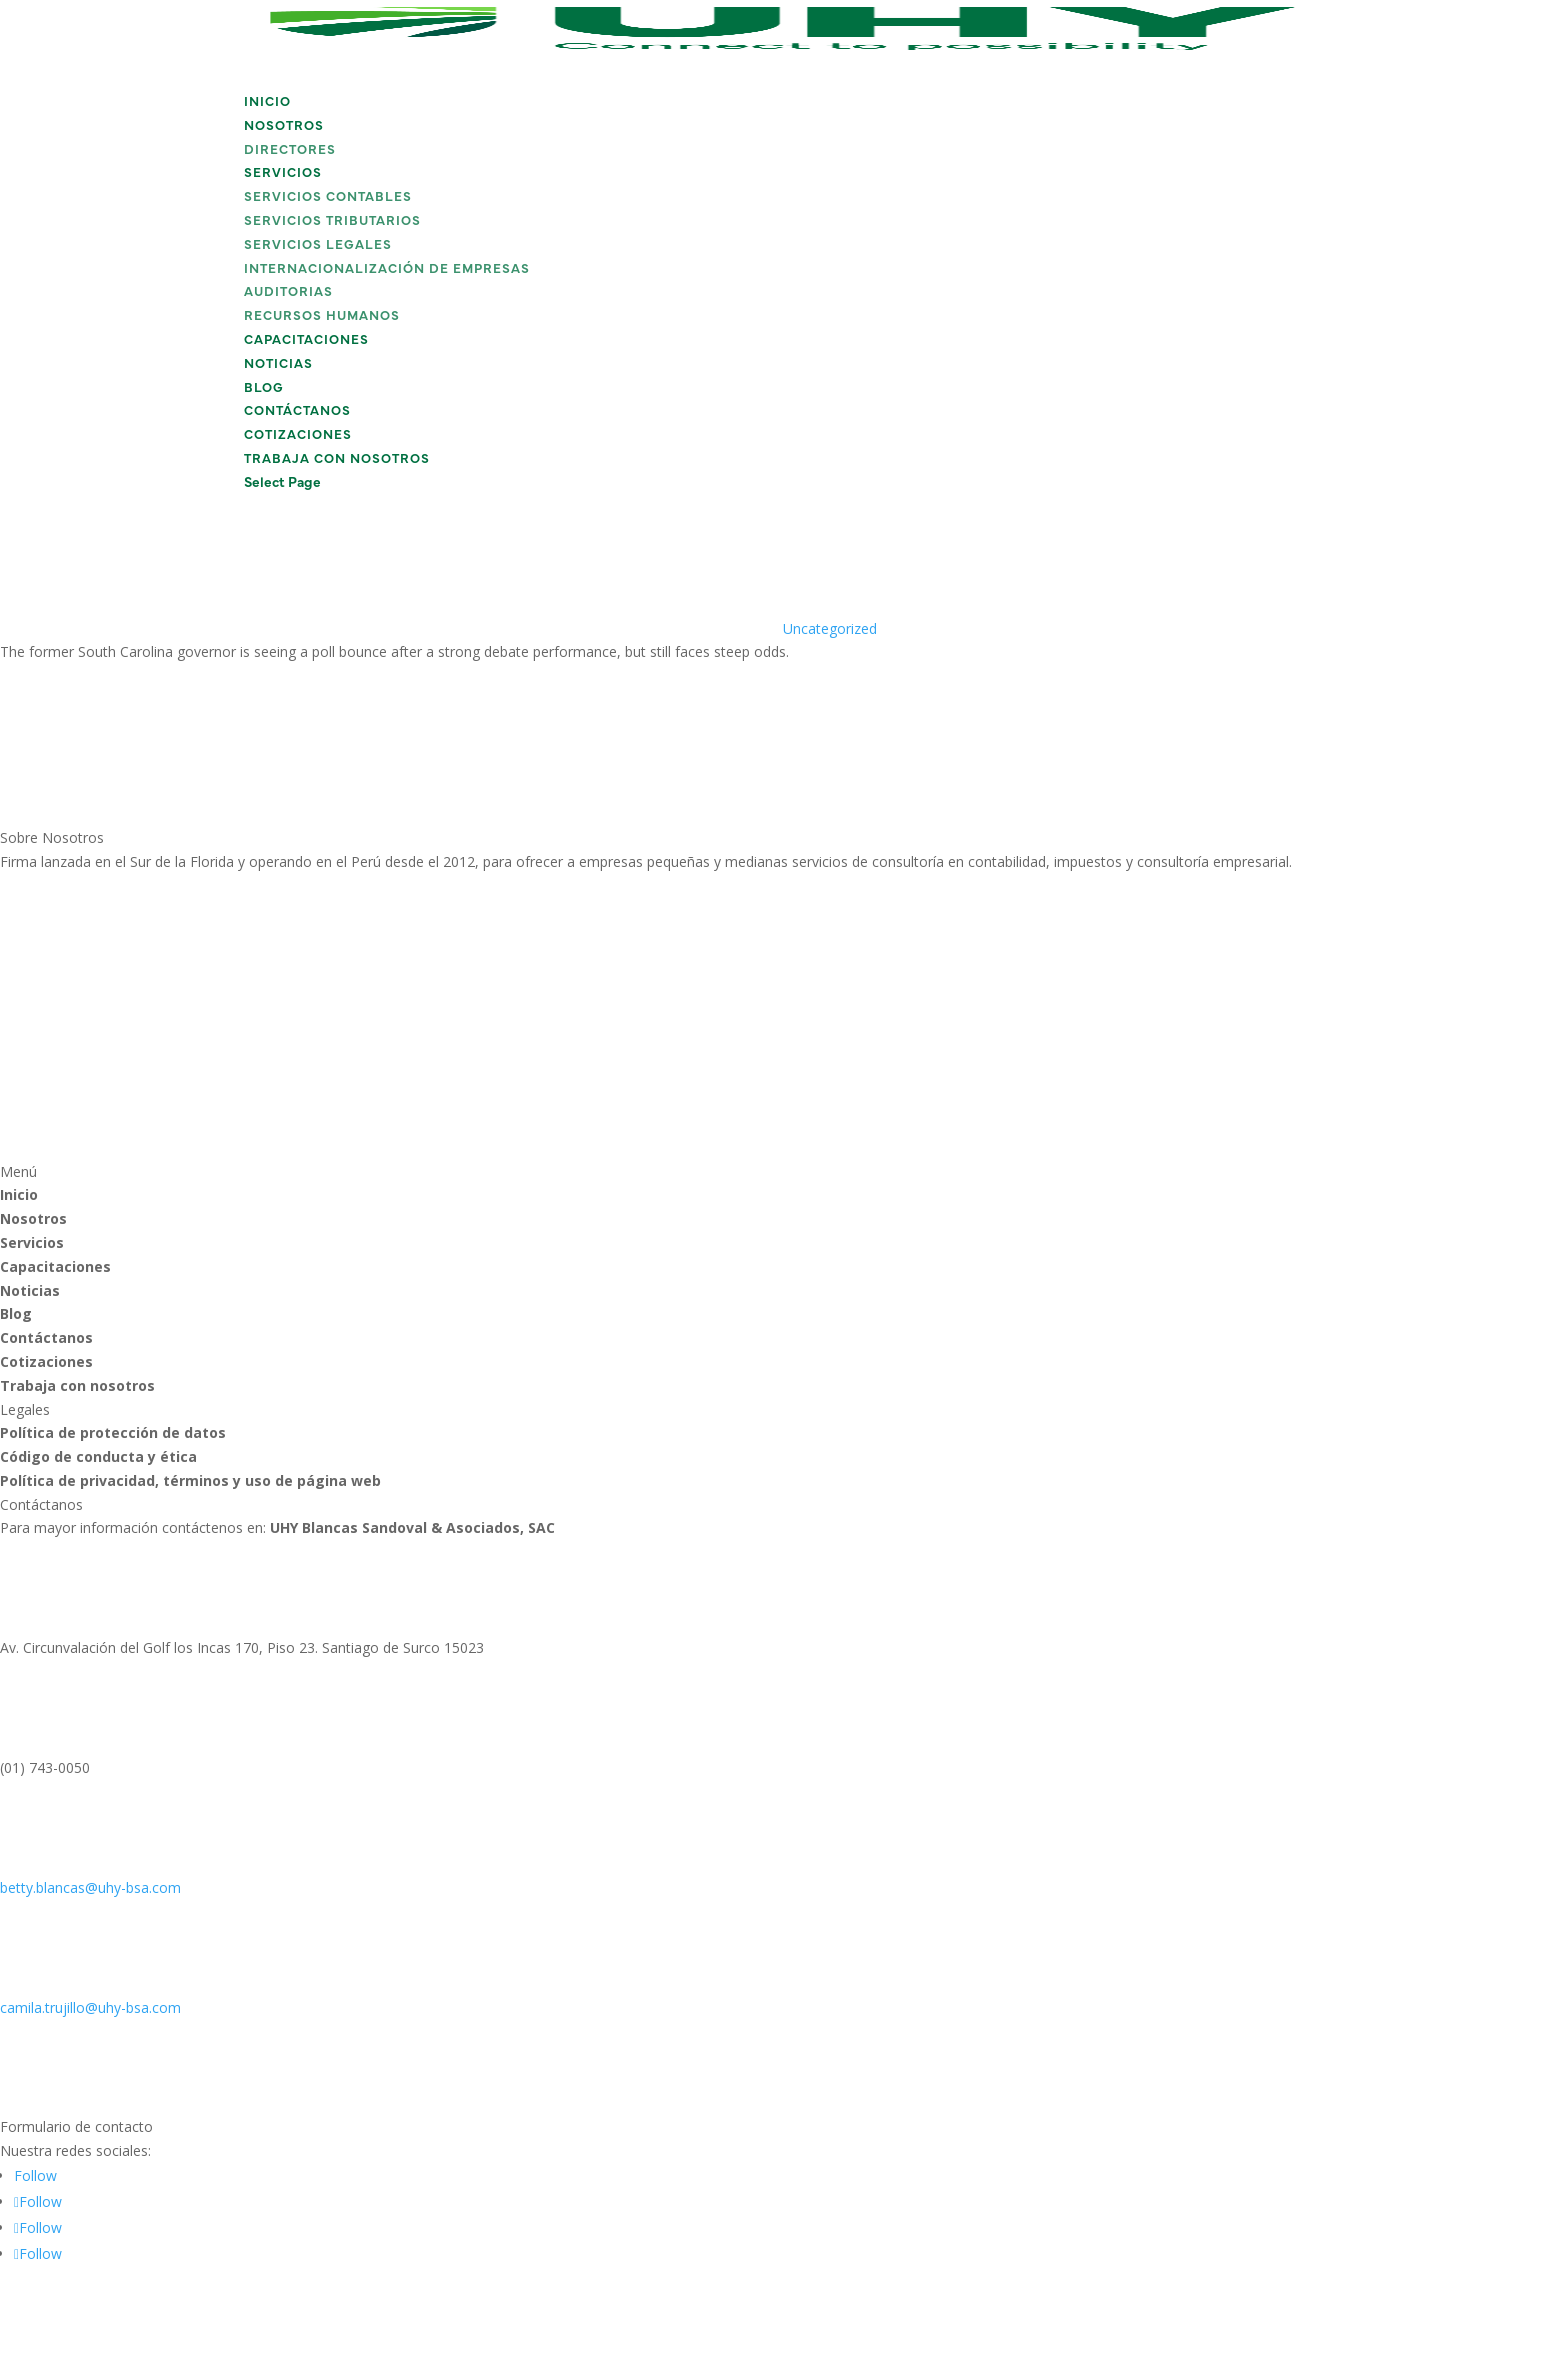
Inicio (267, 102)
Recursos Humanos (322, 316)
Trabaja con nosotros (337, 459)
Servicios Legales (318, 245)
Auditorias (288, 292)
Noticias (278, 364)
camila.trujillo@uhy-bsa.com (90, 2007)
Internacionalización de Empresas (387, 269)
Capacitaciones (306, 340)
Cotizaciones (298, 435)
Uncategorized (830, 628)
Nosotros (284, 126)
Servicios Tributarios (332, 221)
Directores (290, 150)
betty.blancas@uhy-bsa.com (90, 1887)
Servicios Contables (328, 197)
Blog (264, 388)
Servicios (283, 173)
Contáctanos (297, 411)
